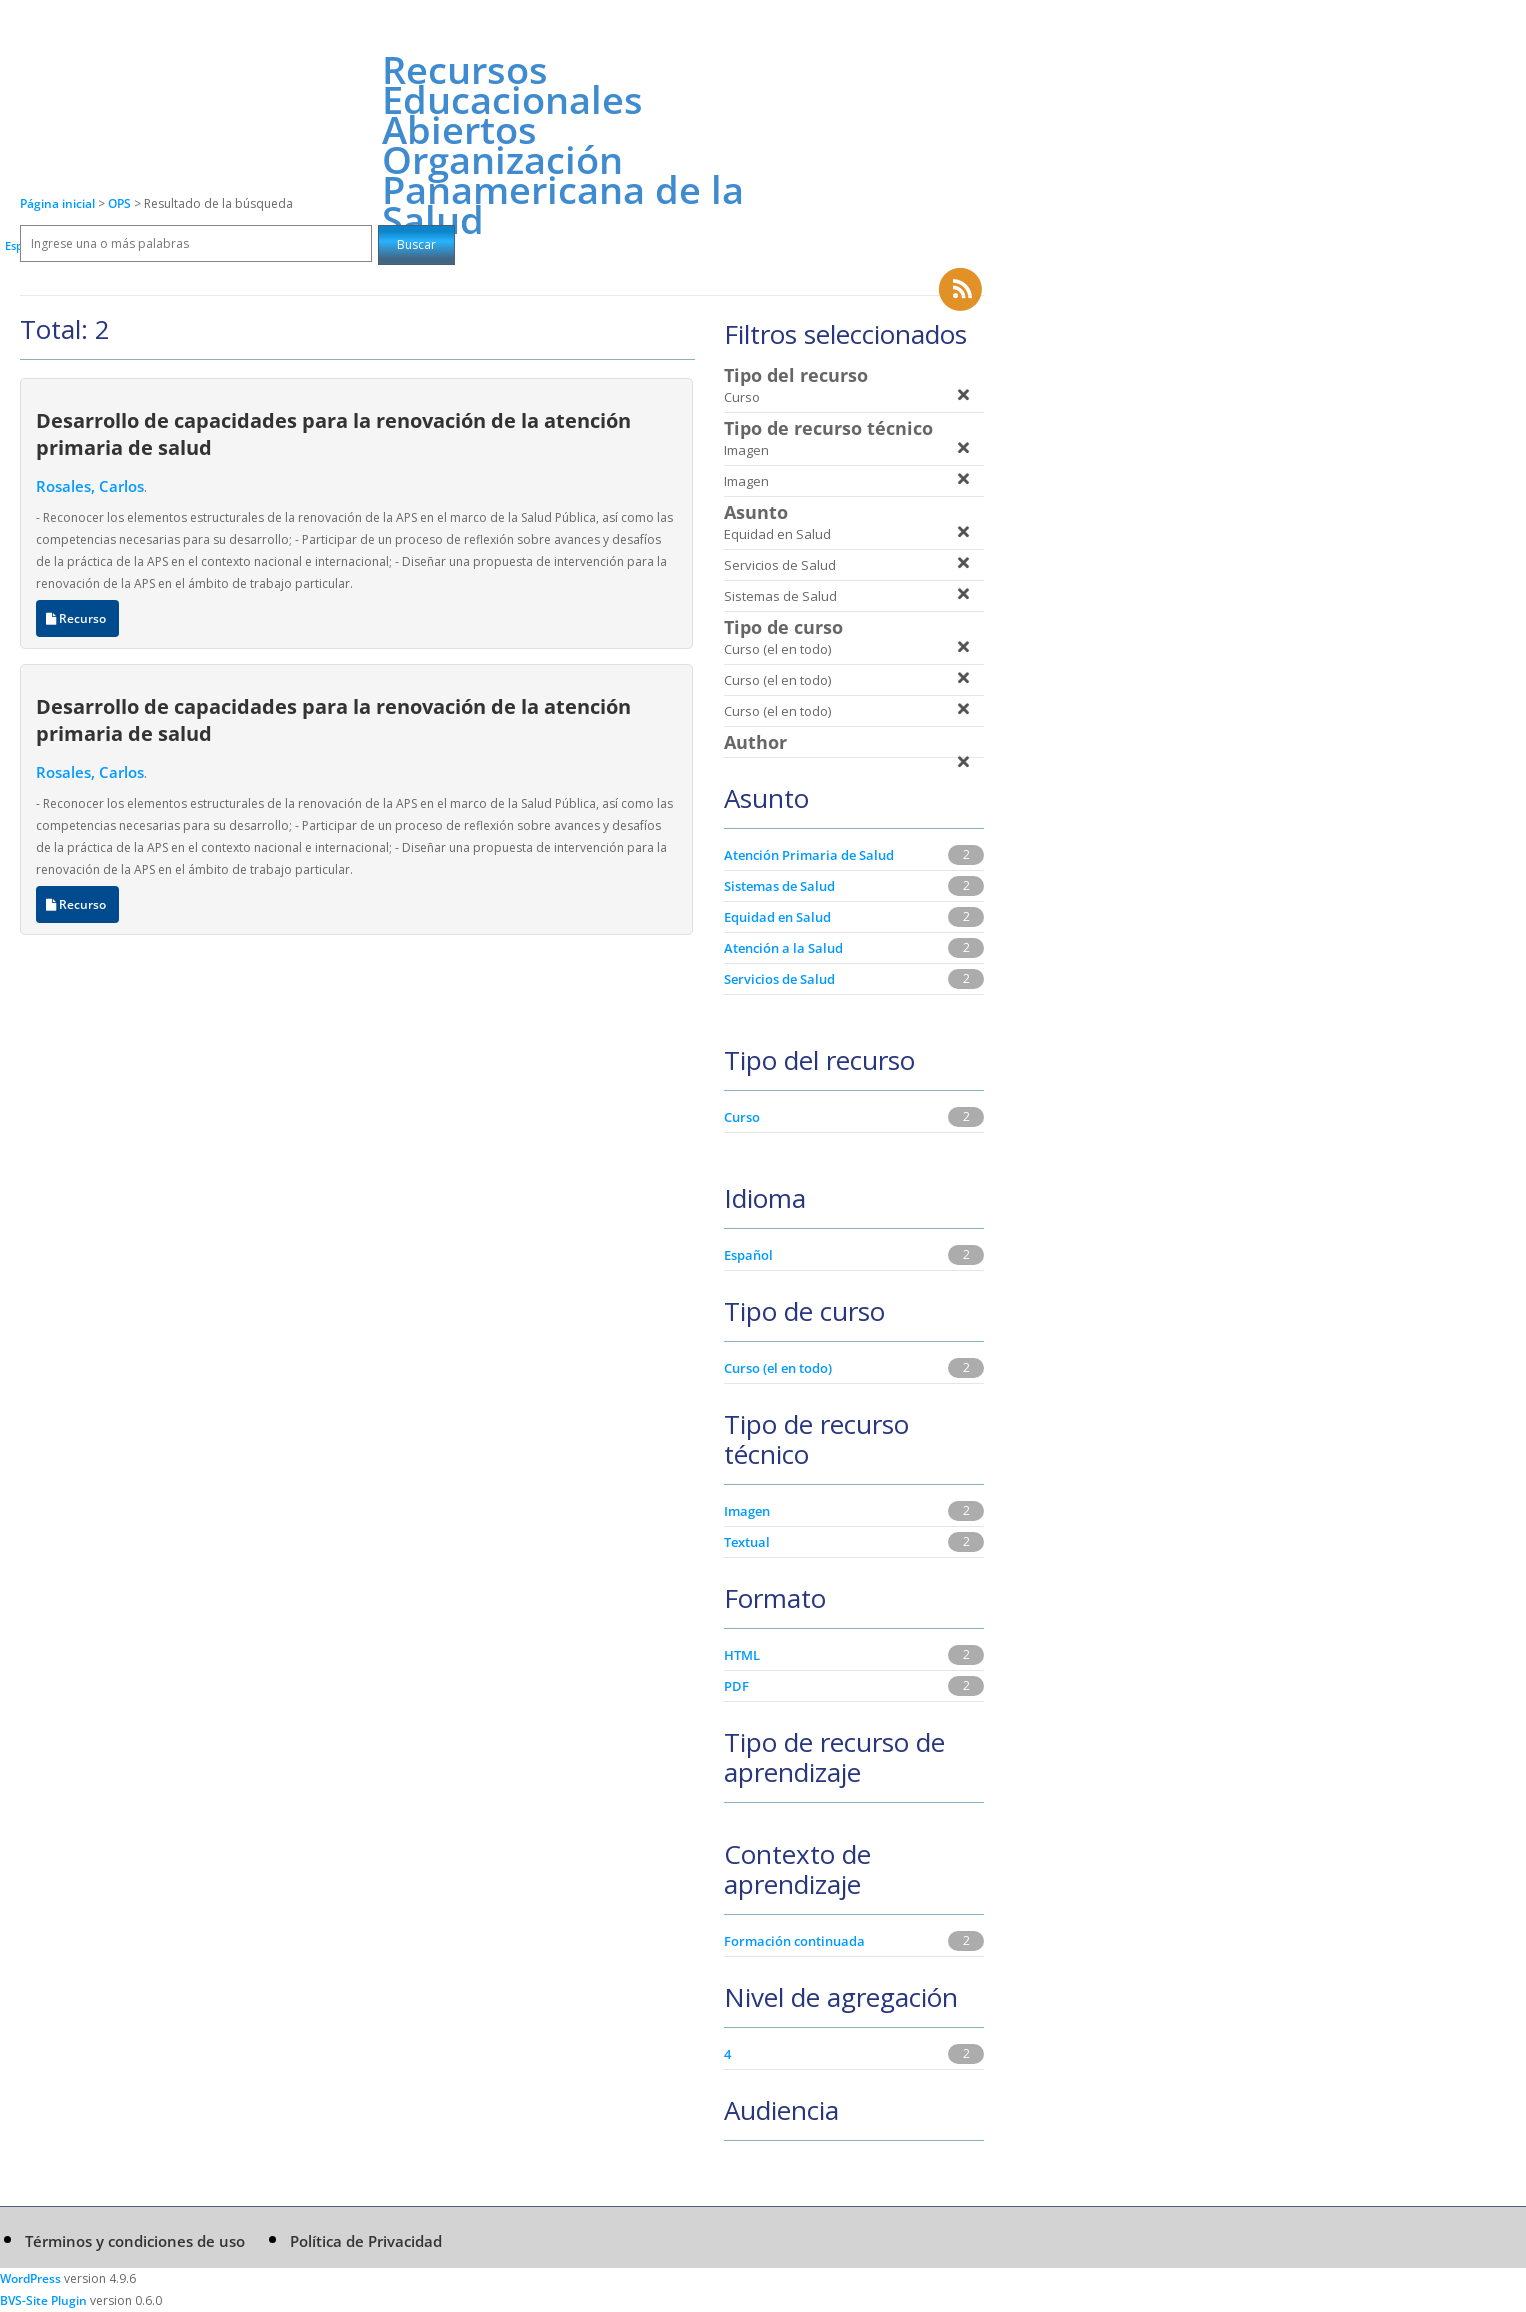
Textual (747, 1542)
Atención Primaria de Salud (809, 855)
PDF (736, 1686)
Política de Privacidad (366, 2241)
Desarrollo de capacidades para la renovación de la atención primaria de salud (333, 433)
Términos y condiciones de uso (135, 2241)
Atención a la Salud (783, 948)
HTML (742, 1655)
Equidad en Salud (777, 917)
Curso (742, 1117)
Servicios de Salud (779, 979)
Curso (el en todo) (778, 1368)
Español (748, 1255)
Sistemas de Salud (779, 886)
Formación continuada (794, 1941)
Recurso (77, 618)
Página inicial (57, 203)
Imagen (747, 1511)
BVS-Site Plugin (43, 2300)
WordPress (30, 2278)
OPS (121, 203)
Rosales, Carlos (90, 486)
